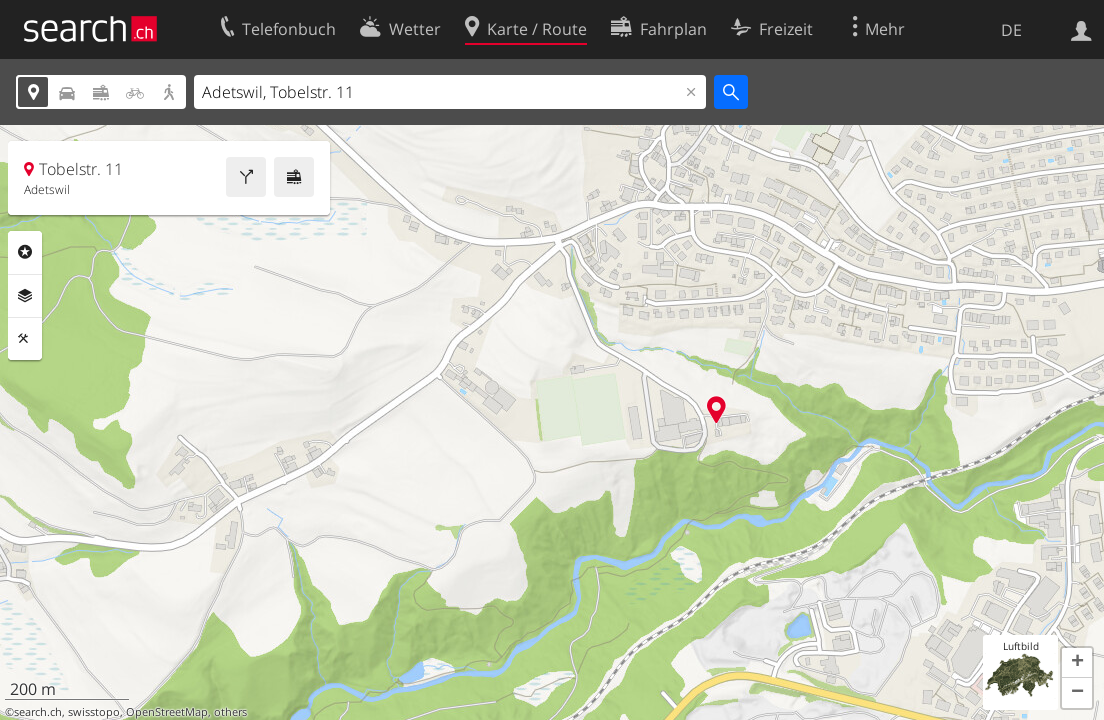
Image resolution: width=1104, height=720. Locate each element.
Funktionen (25, 339)
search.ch (38, 712)
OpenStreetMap (167, 712)
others (230, 712)
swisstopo (94, 712)
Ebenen (25, 296)
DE (1011, 30)
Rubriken (25, 252)
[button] (1077, 663)
